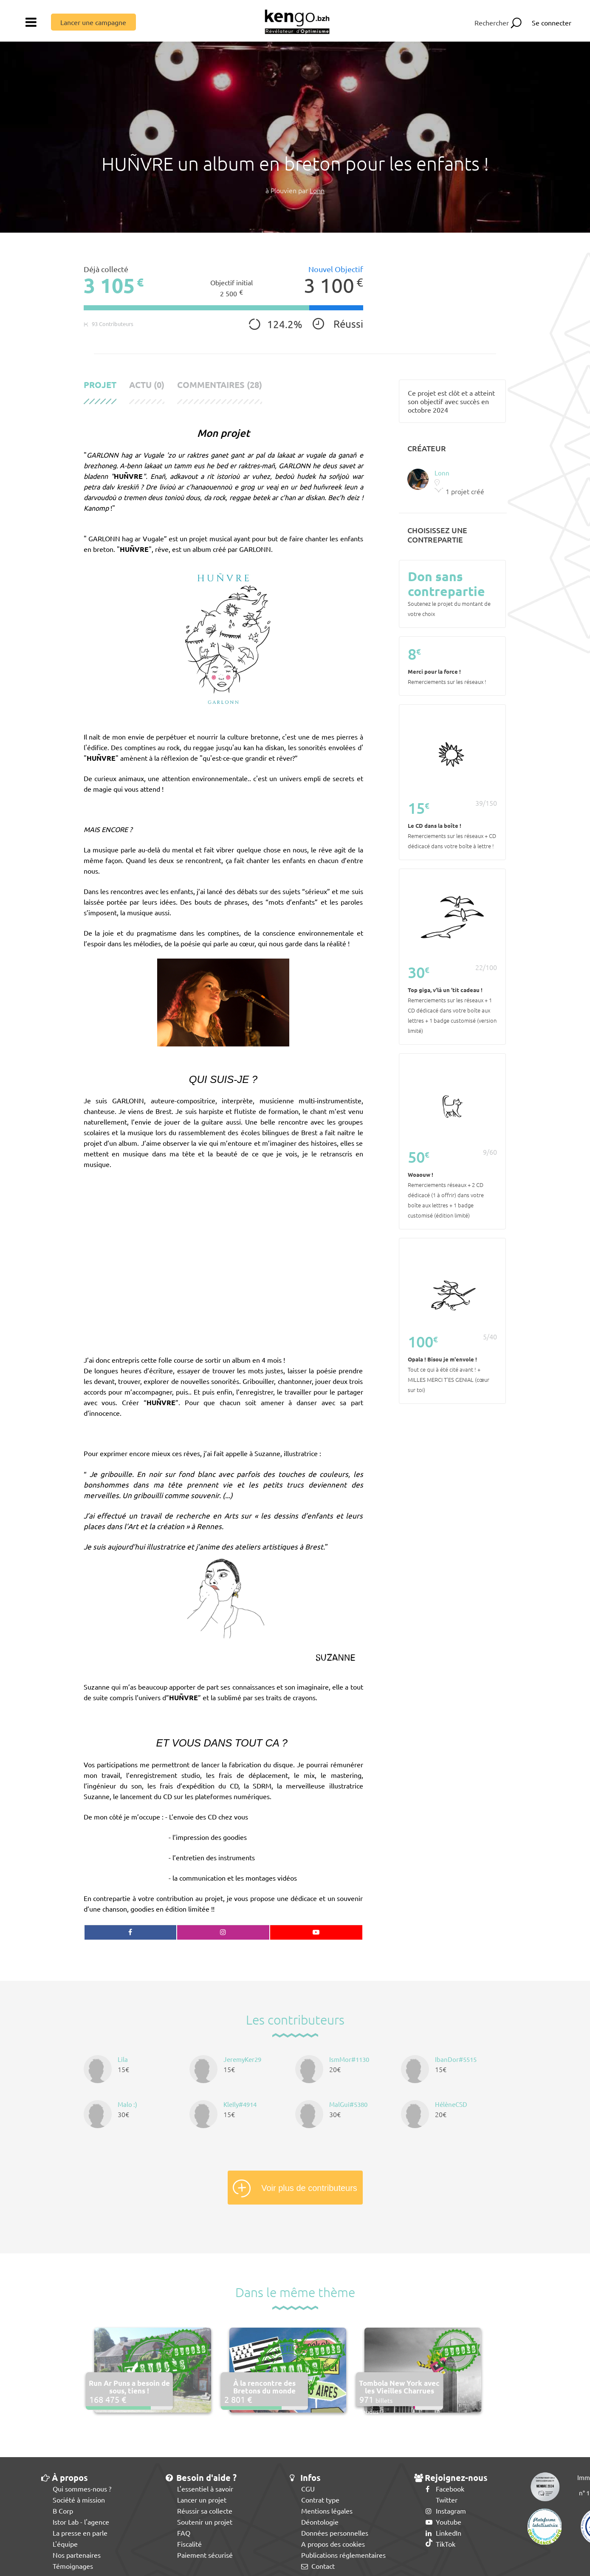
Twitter (441, 2499)
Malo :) (127, 2104)
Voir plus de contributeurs (309, 2188)
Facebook (445, 2488)
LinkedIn (443, 2532)
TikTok (440, 2543)
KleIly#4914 (240, 2104)
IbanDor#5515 (456, 2059)
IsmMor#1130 (349, 2059)
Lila (123, 2059)
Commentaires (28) (219, 385)
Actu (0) (146, 385)
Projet (100, 385)
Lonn (317, 190)
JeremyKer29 (242, 2059)
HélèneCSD (451, 2104)
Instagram (446, 2510)
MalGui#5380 (348, 2104)
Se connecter (551, 22)
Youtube (443, 2521)
